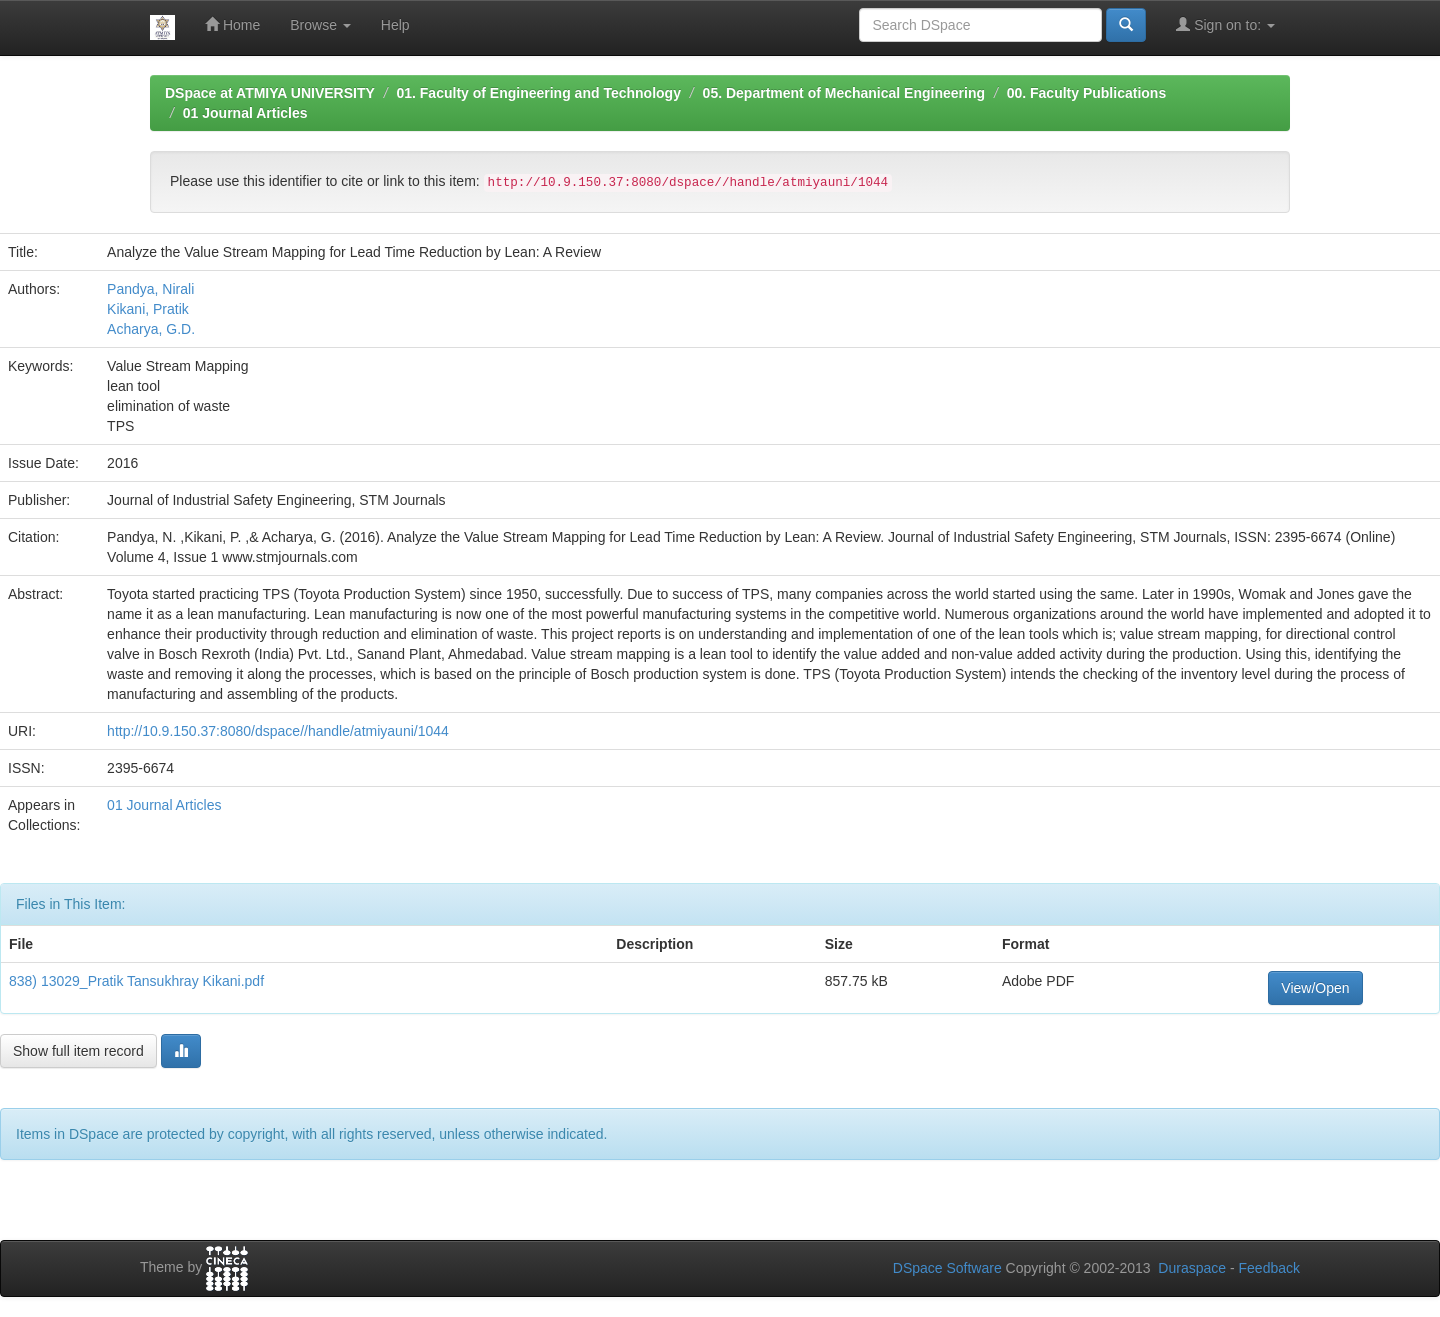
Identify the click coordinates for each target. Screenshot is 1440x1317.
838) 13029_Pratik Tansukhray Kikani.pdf (136, 981)
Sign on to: (1225, 24)
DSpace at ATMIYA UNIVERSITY (270, 93)
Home (232, 24)
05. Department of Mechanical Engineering (844, 93)
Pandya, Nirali (150, 289)
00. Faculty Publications (1087, 93)
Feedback (1269, 1268)
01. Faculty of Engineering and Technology (538, 93)
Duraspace (1192, 1268)
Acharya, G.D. (151, 329)
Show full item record (78, 1051)
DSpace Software (947, 1268)
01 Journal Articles (245, 113)
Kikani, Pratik (148, 309)
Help (395, 25)
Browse (320, 25)
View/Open (1315, 988)
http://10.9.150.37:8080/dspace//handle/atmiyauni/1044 (278, 731)
